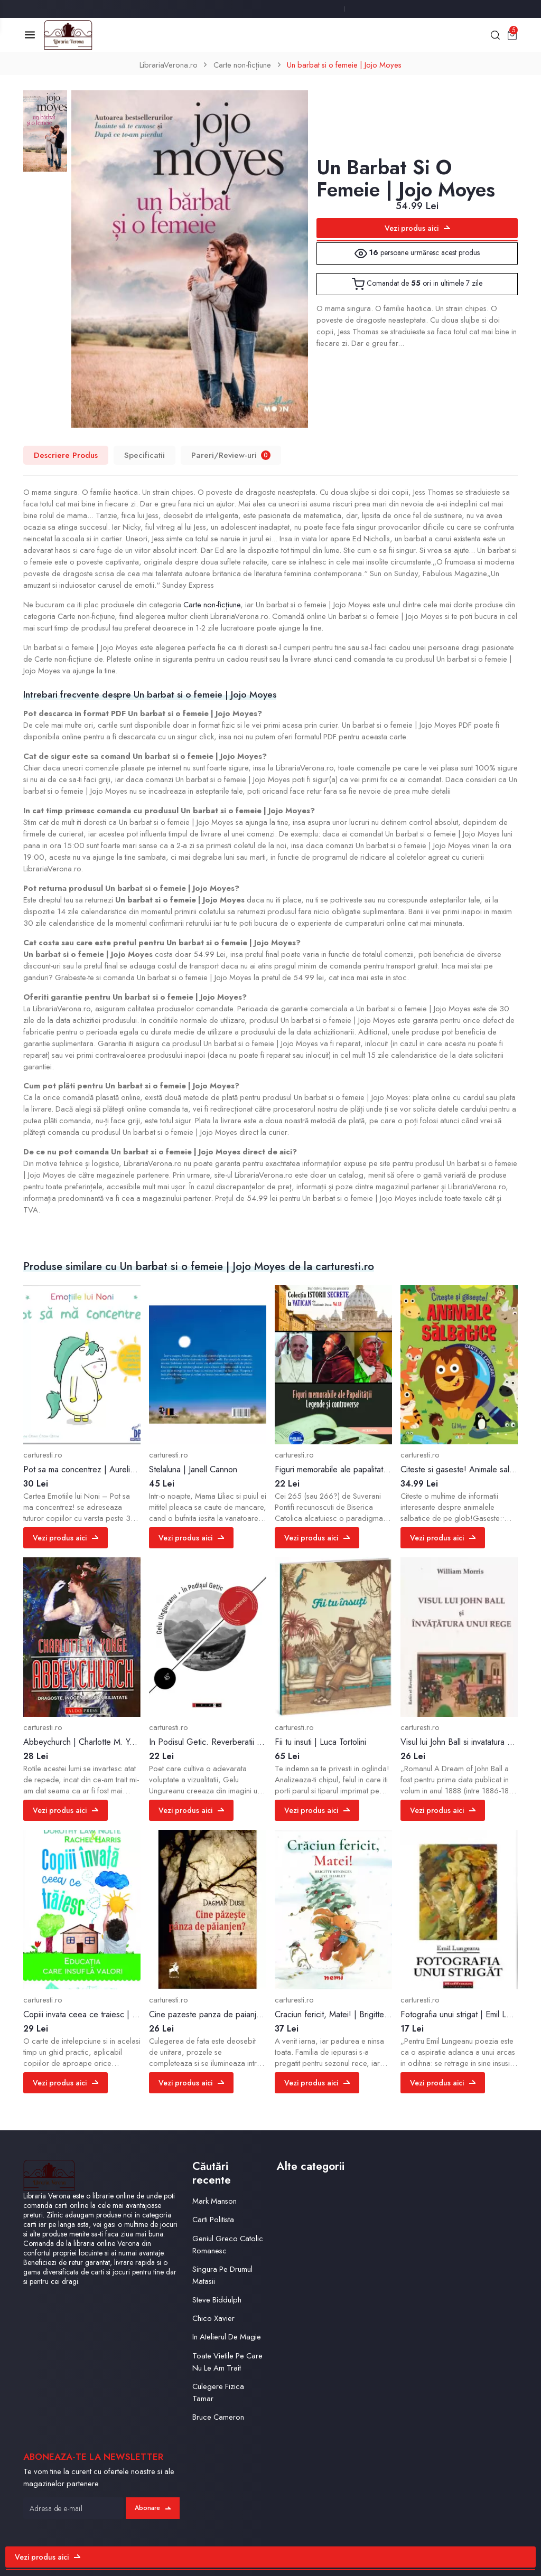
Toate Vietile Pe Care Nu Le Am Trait (227, 2362)
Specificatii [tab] (144, 455)
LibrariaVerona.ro (168, 65)
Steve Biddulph (216, 2300)
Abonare (153, 2508)
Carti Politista (213, 2219)
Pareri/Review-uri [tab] (230, 455)
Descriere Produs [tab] (66, 455)
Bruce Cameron (218, 2417)
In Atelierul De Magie (226, 2337)
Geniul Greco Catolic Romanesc (227, 2245)
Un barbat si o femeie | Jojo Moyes (344, 65)
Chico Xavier (213, 2318)
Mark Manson (214, 2201)
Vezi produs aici (417, 228)
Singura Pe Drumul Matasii (222, 2275)
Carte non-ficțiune (242, 65)
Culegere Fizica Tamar (218, 2392)
